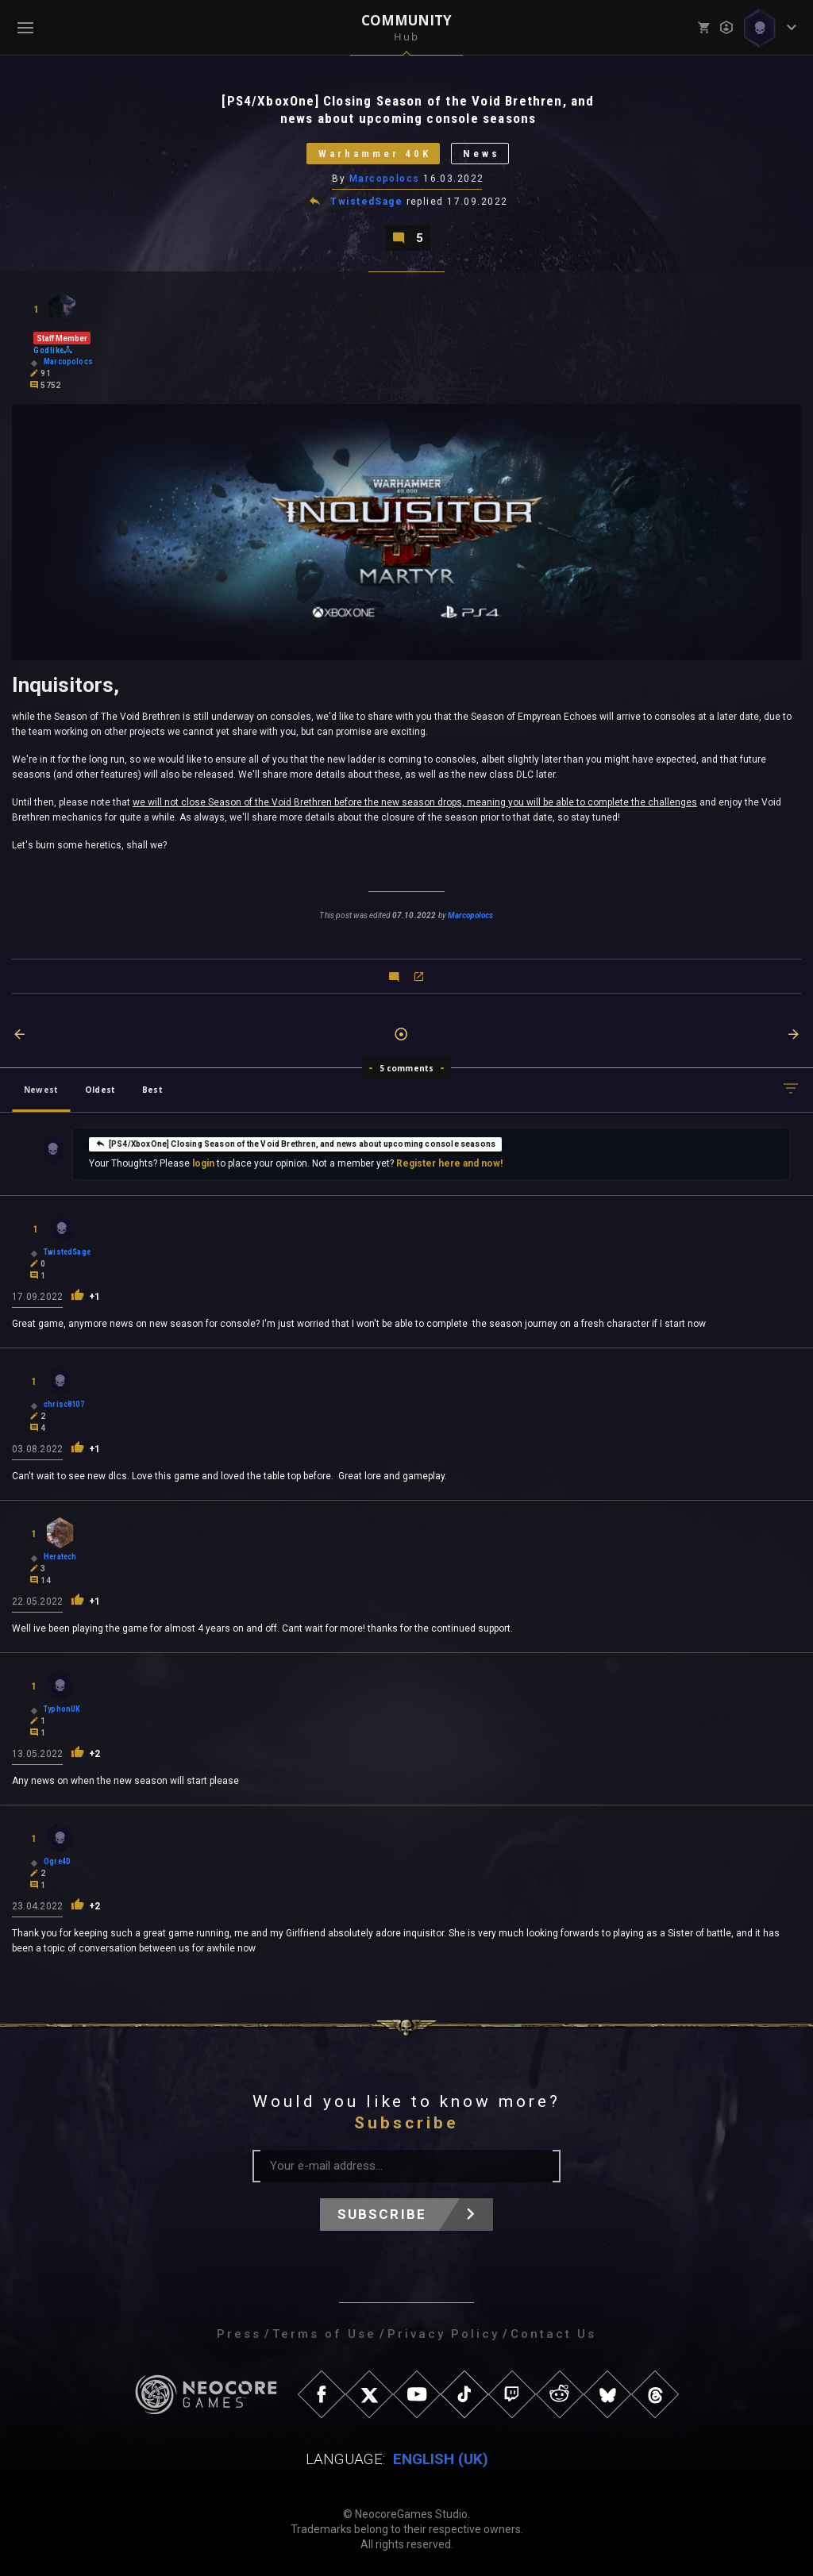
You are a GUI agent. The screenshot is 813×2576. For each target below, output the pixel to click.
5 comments (407, 1068)
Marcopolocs (384, 178)
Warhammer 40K (374, 154)
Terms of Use (324, 2334)
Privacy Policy (443, 2334)
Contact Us (553, 2334)
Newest (41, 1089)
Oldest (100, 1089)
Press (239, 2334)
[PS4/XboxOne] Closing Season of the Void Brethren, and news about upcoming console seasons (295, 1142)
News (481, 154)
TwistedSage (366, 201)
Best (152, 1089)
